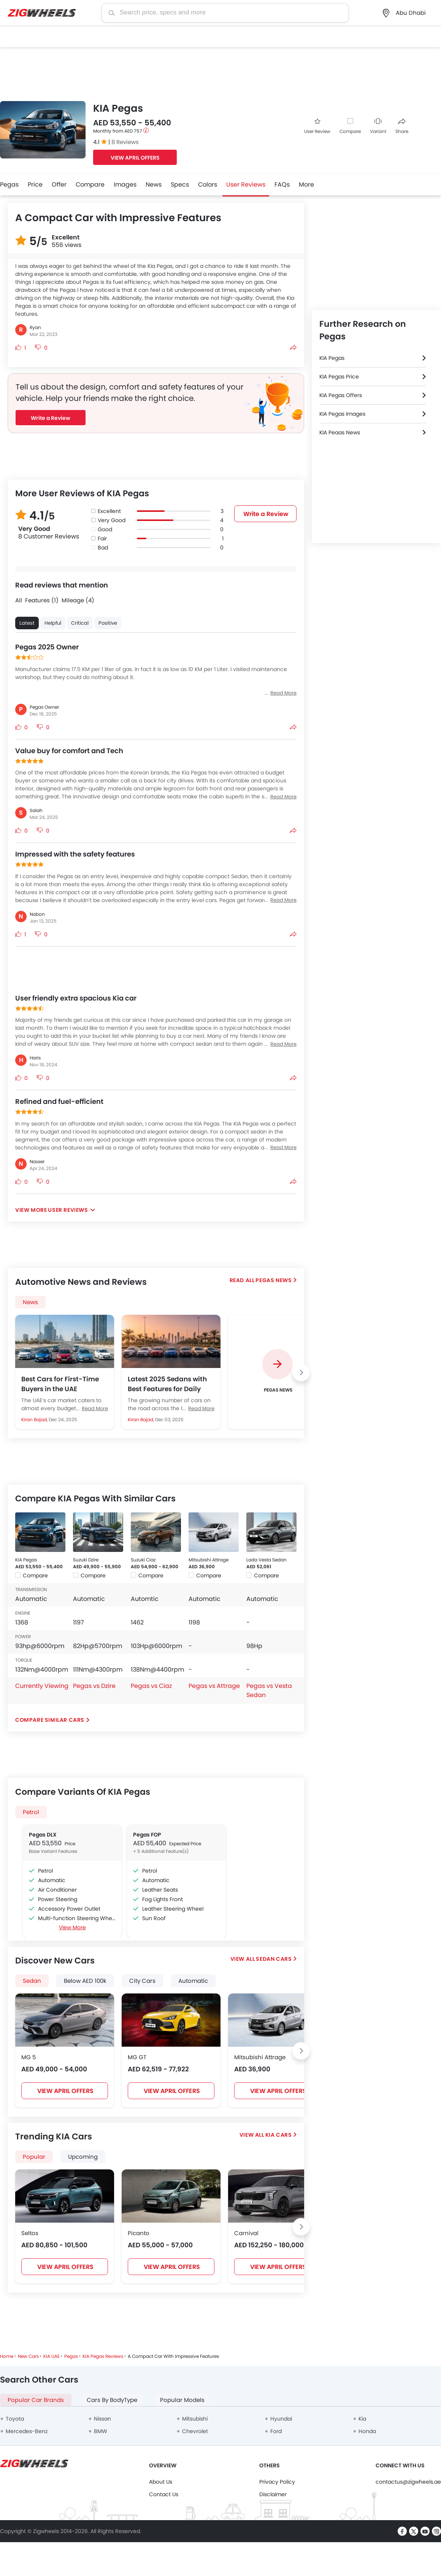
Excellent (109, 511)
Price (35, 184)
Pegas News (273, 1280)
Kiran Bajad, (35, 1419)
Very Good (111, 520)
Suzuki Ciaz (143, 1559)
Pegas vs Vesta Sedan (269, 1690)
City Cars (142, 1981)
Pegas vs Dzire (94, 1685)
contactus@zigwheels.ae (408, 2482)
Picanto (138, 2233)
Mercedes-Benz (27, 2431)
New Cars (28, 2356)
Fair (102, 538)
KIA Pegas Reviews (102, 2356)
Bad (103, 548)
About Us (160, 2482)
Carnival (246, 2233)
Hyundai (281, 2418)
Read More (95, 1408)
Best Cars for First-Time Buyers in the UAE (60, 1383)
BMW (100, 2431)
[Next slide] (301, 1372)
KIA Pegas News (339, 432)
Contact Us (163, 2494)
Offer (59, 184)
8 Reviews (125, 142)
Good (105, 529)
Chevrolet (195, 2431)
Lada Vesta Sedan (266, 1559)
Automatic (193, 1981)
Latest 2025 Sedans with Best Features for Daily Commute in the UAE (167, 1383)
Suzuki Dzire (85, 1559)
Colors (207, 184)
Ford (276, 2431)
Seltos (29, 2233)
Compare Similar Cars (49, 1720)
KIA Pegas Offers (340, 395)
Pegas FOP (147, 1834)
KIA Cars (278, 2135)
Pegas (9, 184)
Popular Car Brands (36, 2400)
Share (401, 126)
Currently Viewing (41, 1685)
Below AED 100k (85, 1981)
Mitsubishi (195, 2418)
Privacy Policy (277, 2482)
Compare (350, 131)
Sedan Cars (274, 1959)
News (154, 184)
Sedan (32, 1981)
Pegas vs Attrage (214, 1685)
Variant (378, 126)
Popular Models (182, 2400)
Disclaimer (273, 2494)
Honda (367, 2431)
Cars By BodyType (112, 2400)
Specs (180, 184)
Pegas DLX (43, 1834)
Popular (34, 2157)
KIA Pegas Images (342, 414)
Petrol (31, 1812)
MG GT (137, 2057)
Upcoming (83, 2157)
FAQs (282, 184)
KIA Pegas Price (339, 376)
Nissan (102, 2418)
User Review (317, 126)
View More (72, 1927)
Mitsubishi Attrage (208, 1559)
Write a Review (50, 418)
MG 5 (28, 2057)
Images (125, 184)
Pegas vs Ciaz (151, 1685)
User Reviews (245, 184)
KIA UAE (51, 2356)
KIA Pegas (26, 1559)
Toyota (15, 2418)
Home (6, 2356)
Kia (362, 2418)
